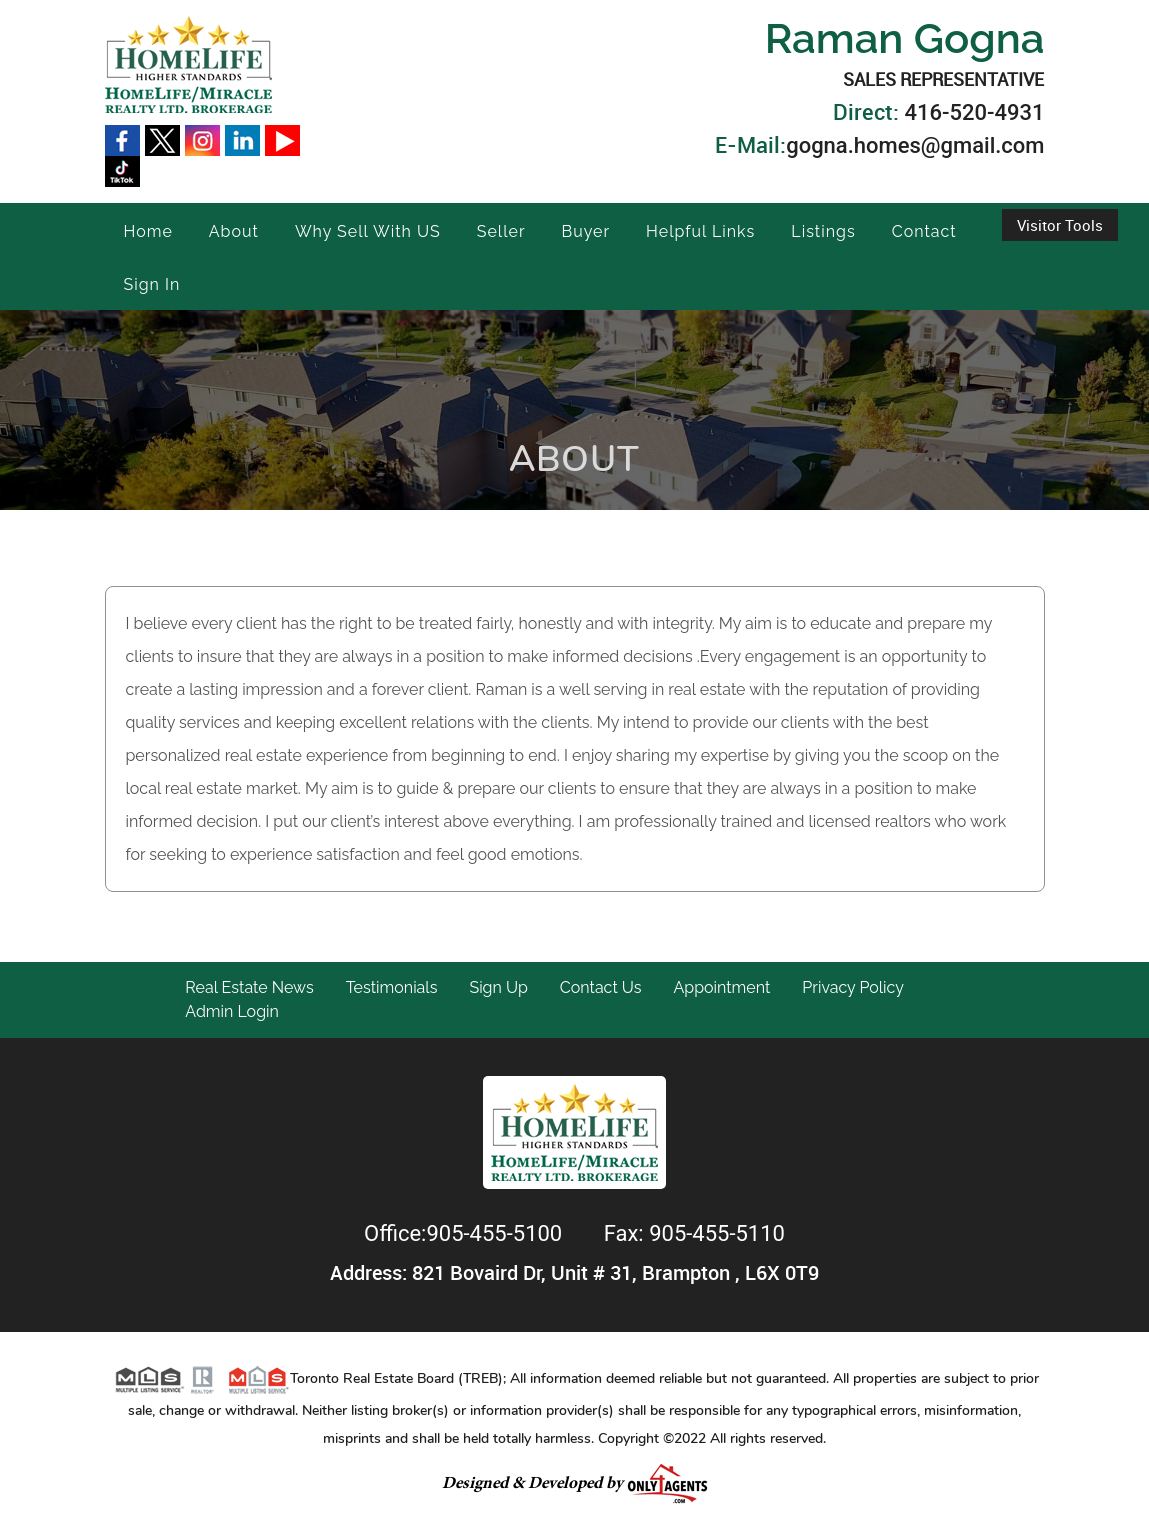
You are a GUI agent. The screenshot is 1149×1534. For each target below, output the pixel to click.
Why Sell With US (368, 231)
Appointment (721, 987)
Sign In (152, 284)
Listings (823, 231)
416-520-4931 (974, 112)
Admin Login (232, 1011)
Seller (501, 231)
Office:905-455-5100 (466, 1233)
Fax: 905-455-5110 (694, 1233)
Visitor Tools (1060, 225)
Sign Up (498, 987)
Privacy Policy (853, 987)
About (234, 231)
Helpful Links (700, 231)
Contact (924, 231)
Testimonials (392, 987)
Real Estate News (249, 987)
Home (148, 231)
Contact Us (601, 987)
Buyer (586, 231)
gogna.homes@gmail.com (915, 145)
